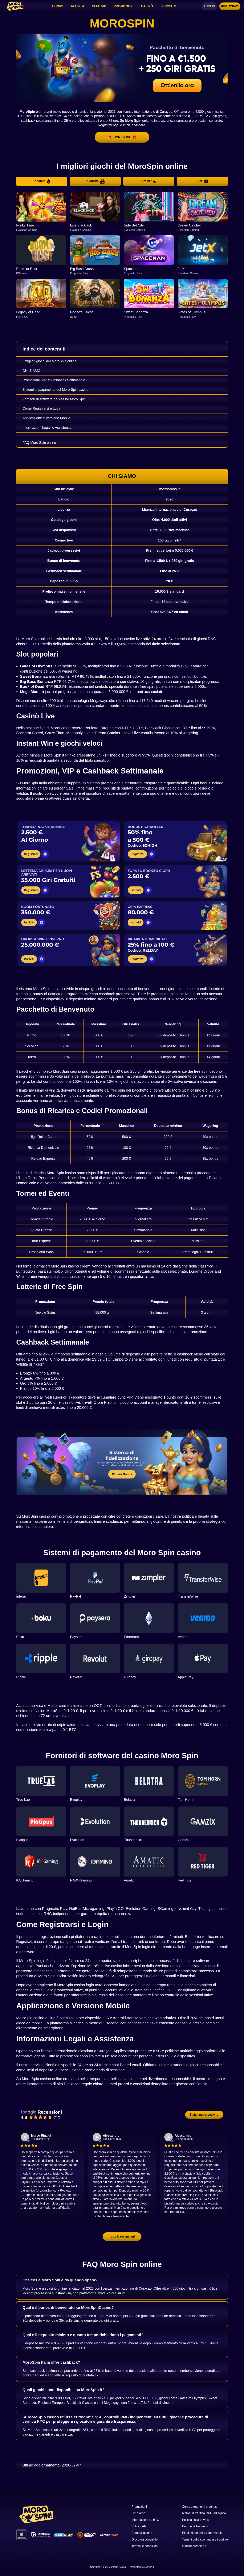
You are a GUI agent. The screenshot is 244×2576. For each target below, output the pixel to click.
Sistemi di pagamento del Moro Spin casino (55, 390)
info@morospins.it (194, 2546)
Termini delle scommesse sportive (205, 2539)
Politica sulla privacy (195, 2519)
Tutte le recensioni (122, 2236)
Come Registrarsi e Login (41, 408)
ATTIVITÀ (77, 6)
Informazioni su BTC (145, 2519)
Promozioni (139, 2506)
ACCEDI (209, 6)
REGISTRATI (230, 6)
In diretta (95, 181)
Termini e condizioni (145, 2546)
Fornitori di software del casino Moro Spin (54, 399)
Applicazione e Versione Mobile (46, 418)
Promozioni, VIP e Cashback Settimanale (53, 380)
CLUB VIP (99, 6)
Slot (202, 181)
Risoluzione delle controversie (202, 2532)
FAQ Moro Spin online (39, 443)
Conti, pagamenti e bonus (199, 2506)
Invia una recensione (204, 2114)
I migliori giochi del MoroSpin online (49, 361)
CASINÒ (147, 6)
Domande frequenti (195, 2526)
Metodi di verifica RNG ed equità (204, 2513)
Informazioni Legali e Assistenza (46, 427)
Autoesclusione (142, 2532)
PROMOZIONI (123, 6)
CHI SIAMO (31, 371)
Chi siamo (138, 2513)
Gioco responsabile (145, 2539)
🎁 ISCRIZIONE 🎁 (122, 137)
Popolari (41, 181)
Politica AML (140, 2526)
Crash (148, 181)
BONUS (57, 6)
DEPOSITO (168, 6)
